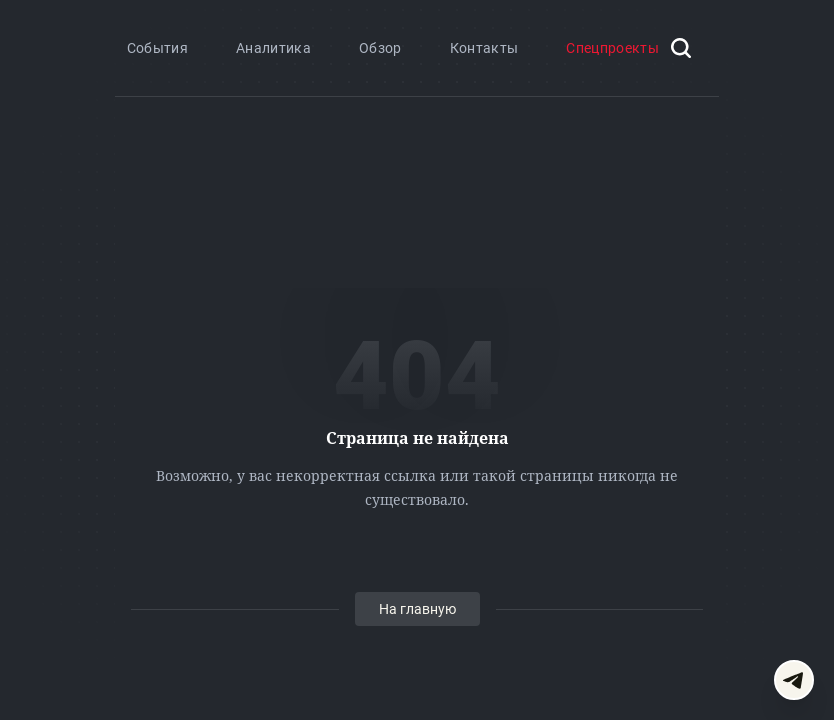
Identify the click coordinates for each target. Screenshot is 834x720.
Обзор (380, 48)
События (157, 48)
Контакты (484, 48)
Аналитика (273, 48)
